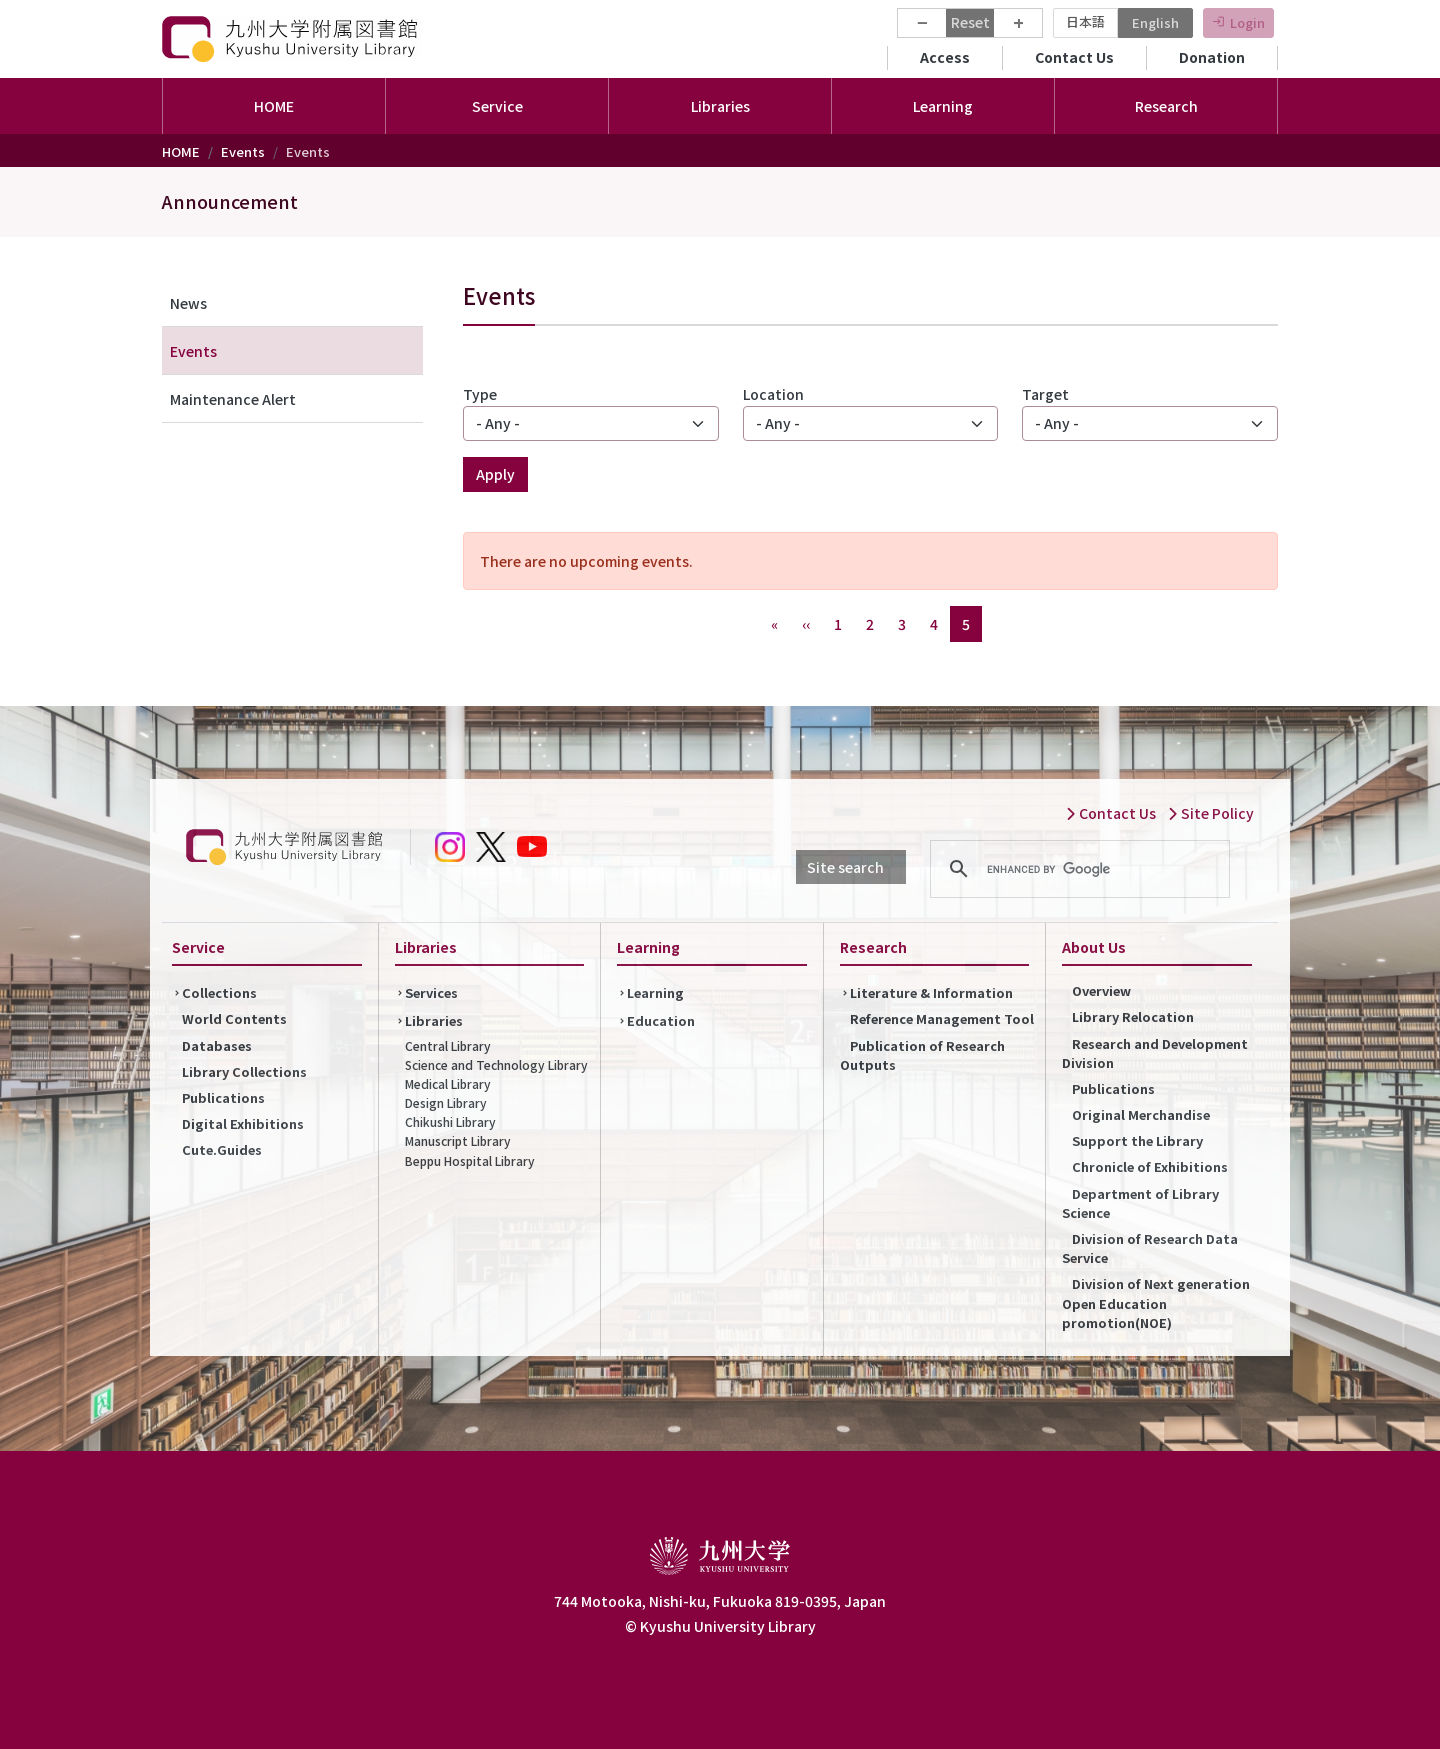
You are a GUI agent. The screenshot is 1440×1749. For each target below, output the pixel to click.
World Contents (234, 1018)
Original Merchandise (1141, 1114)
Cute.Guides (222, 1149)
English (1155, 22)
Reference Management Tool (942, 1018)
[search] (1077, 869)
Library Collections (244, 1071)
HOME (274, 106)
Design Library (446, 1102)
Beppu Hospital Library (470, 1160)
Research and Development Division (1155, 1053)
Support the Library (1137, 1140)
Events (243, 151)
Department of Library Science (1140, 1203)
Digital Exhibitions (243, 1123)
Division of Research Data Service (1150, 1248)
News (188, 303)
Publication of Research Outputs (922, 1055)
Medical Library (448, 1083)
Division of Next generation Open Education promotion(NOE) (1156, 1302)
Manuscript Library (458, 1140)
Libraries (434, 1020)
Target (1045, 394)
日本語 (1085, 21)
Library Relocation (1133, 1016)
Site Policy (1210, 813)
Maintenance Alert (233, 399)
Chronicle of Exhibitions (1150, 1166)
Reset (970, 22)
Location (773, 394)
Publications (223, 1097)
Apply (495, 474)
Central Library (448, 1045)
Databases (217, 1045)
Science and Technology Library (496, 1064)
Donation (1212, 57)
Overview (1101, 990)
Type (480, 394)
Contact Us (1074, 57)
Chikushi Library (450, 1121)
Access (945, 57)
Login (1247, 22)
